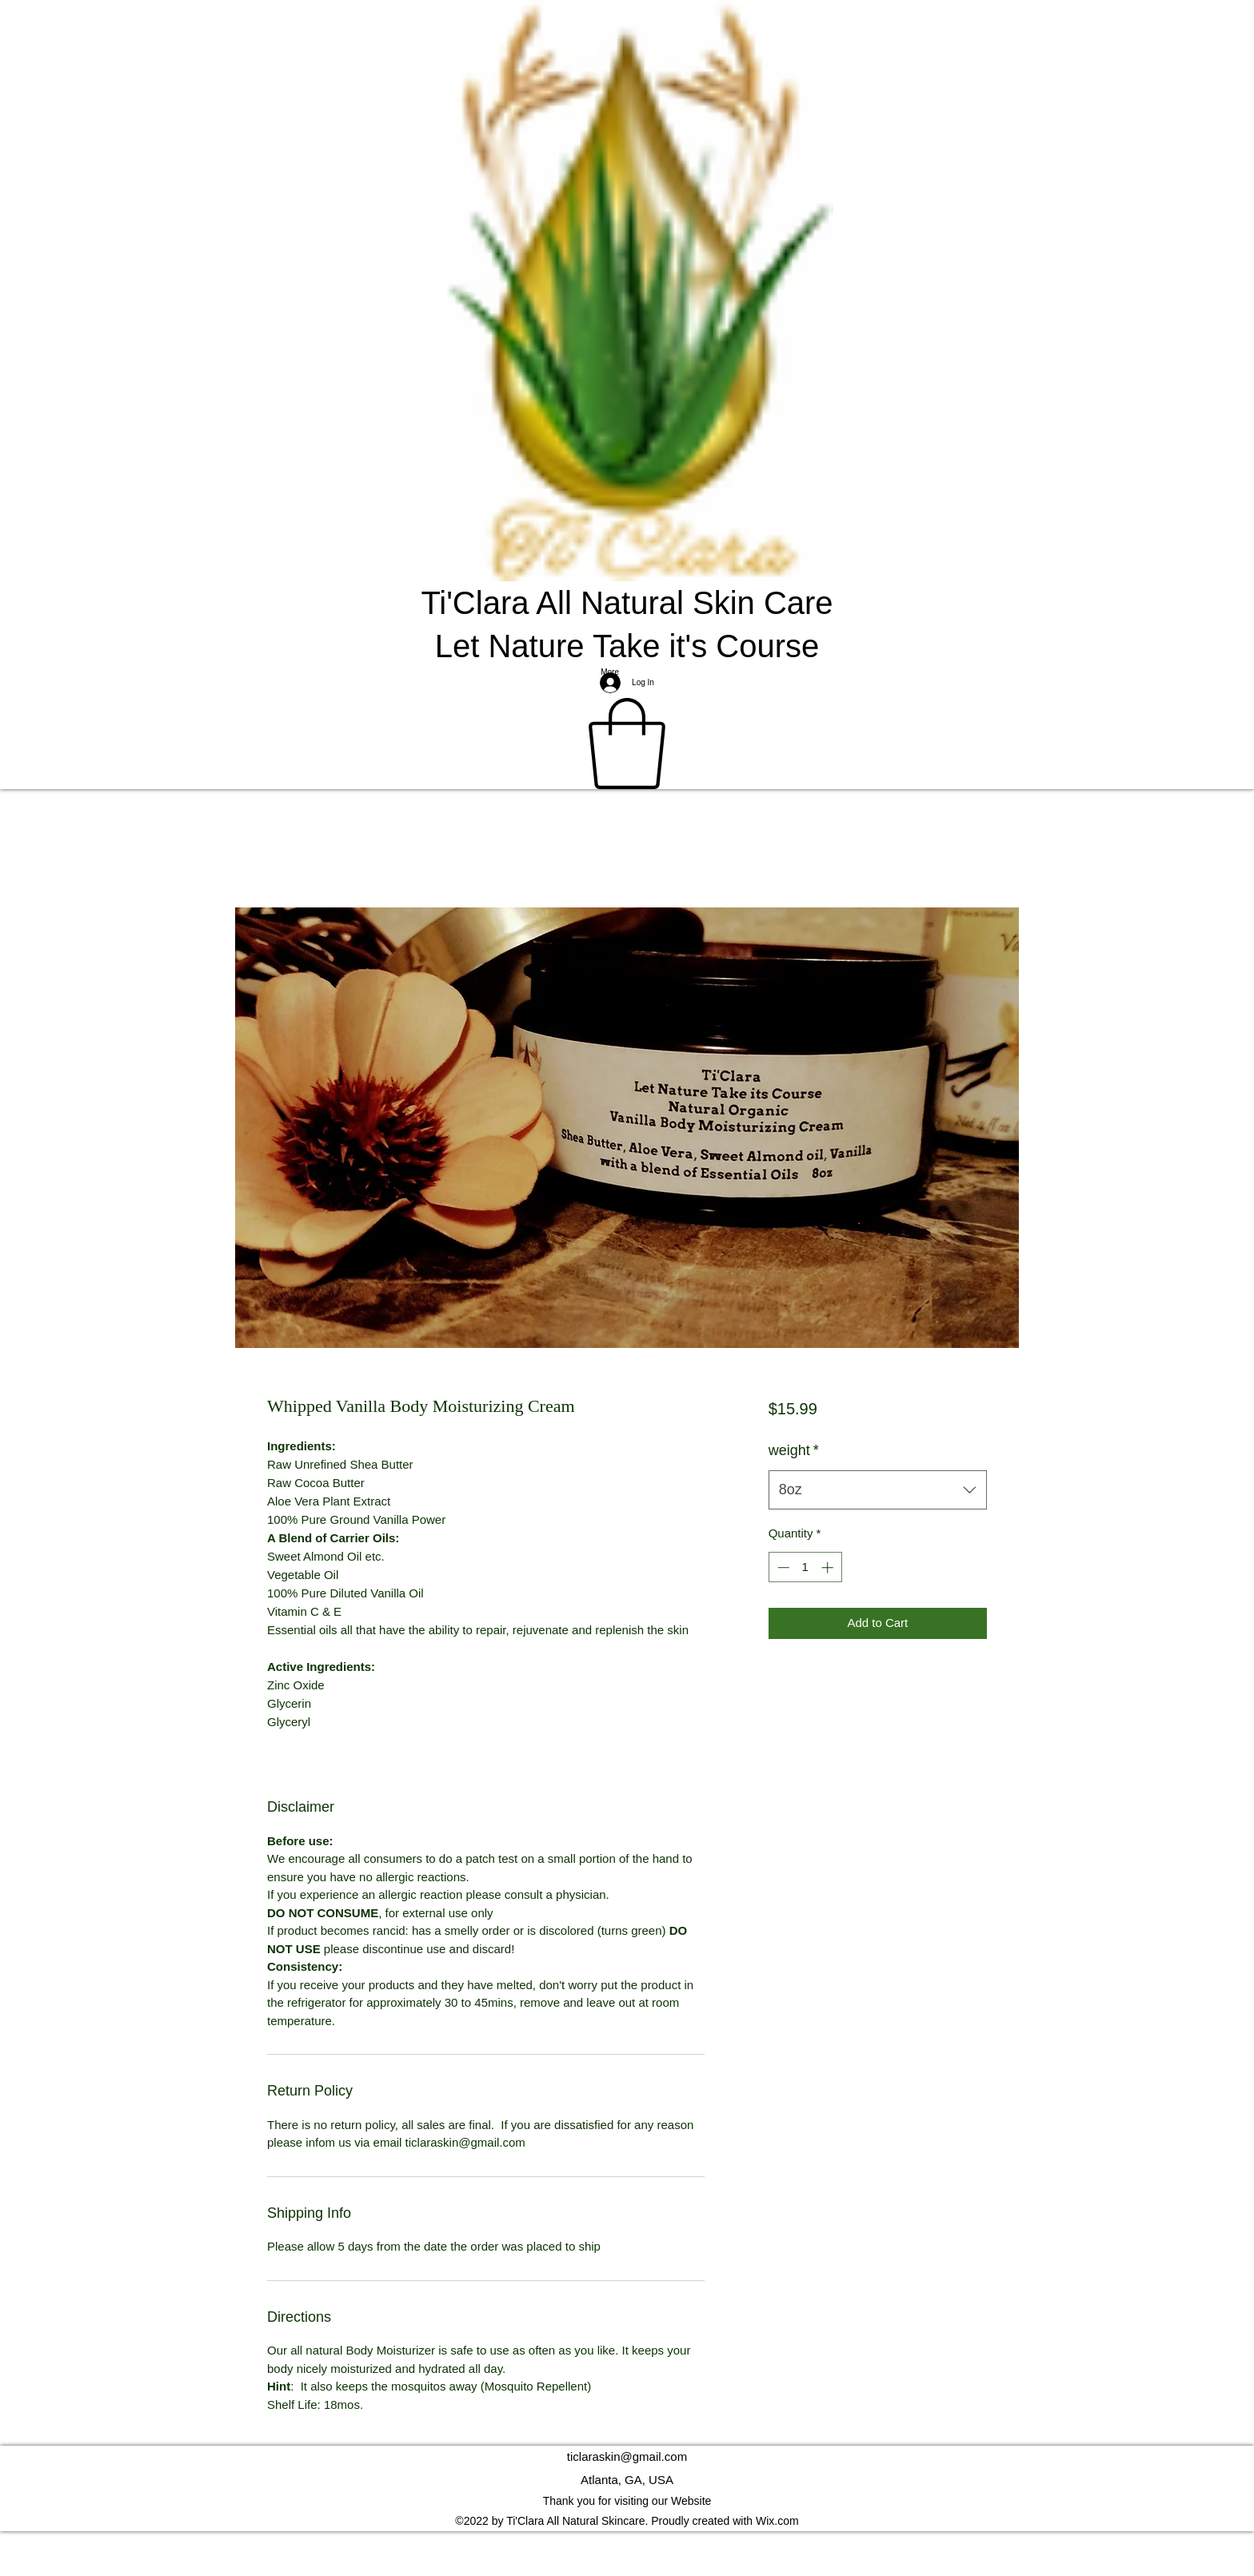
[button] (627, 743)
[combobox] (878, 1490)
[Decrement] (782, 1567)
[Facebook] (627, 2499)
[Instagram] (627, 2515)
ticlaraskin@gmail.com (627, 2456)
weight (794, 1450)
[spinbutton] (805, 1567)
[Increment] (829, 1567)
